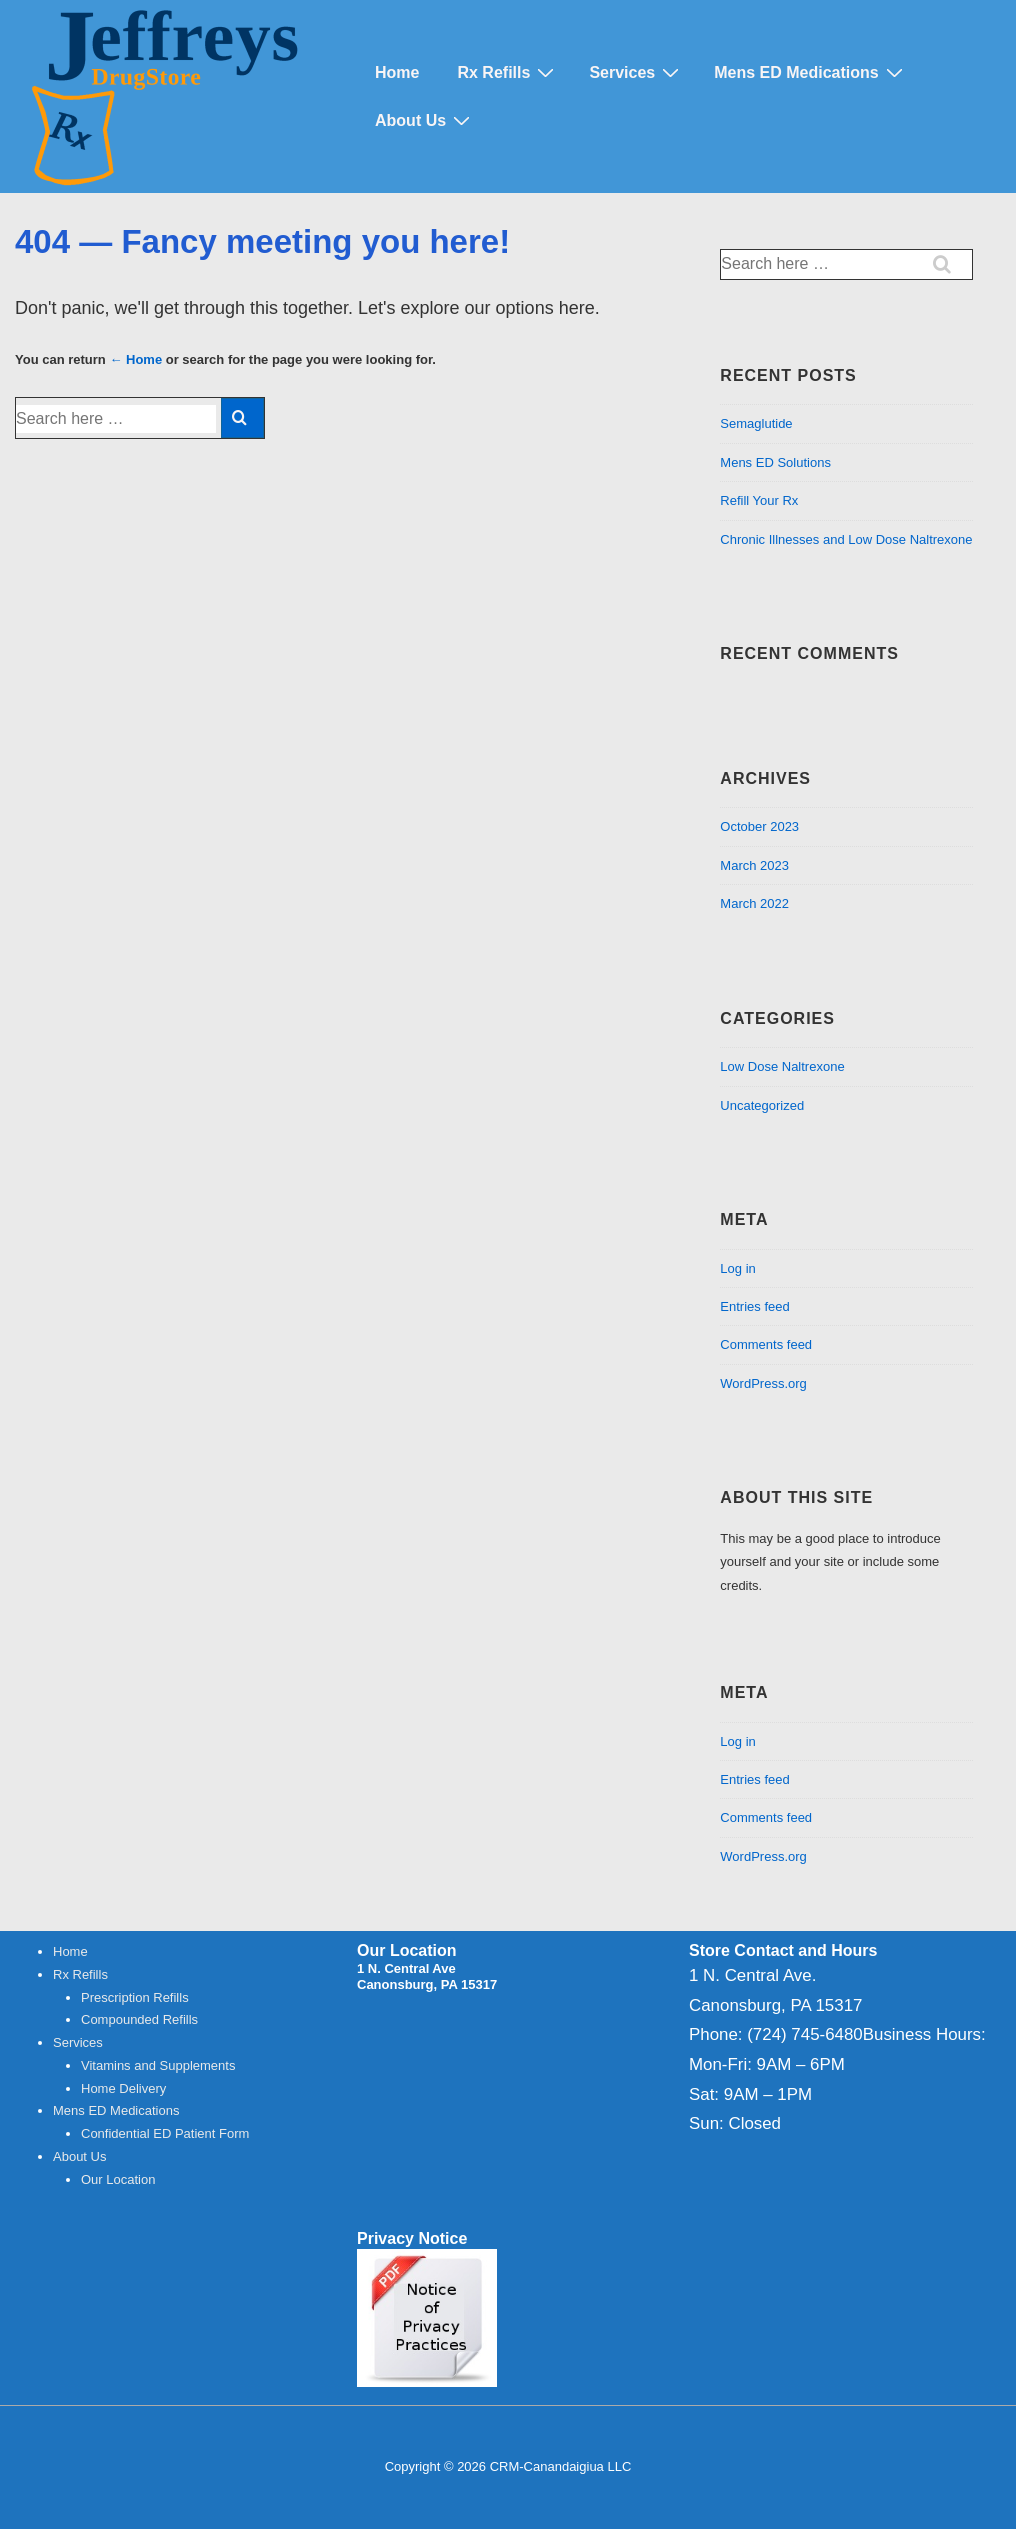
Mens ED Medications (810, 72)
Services (636, 72)
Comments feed (766, 1344)
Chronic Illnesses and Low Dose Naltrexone (846, 539)
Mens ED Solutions (775, 462)
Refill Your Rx (759, 500)
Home (397, 72)
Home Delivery (123, 2088)
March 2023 (754, 865)
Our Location (118, 2179)
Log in (737, 1268)
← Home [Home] (135, 359)
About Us (425, 120)
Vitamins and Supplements (158, 2065)
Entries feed (754, 1306)
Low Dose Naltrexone (782, 1066)
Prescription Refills (135, 1997)
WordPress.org (763, 1383)
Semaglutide (756, 423)
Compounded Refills (139, 2019)
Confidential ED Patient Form (165, 2133)
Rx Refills (508, 72)
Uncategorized (762, 1105)
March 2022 (754, 903)
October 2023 (759, 826)
